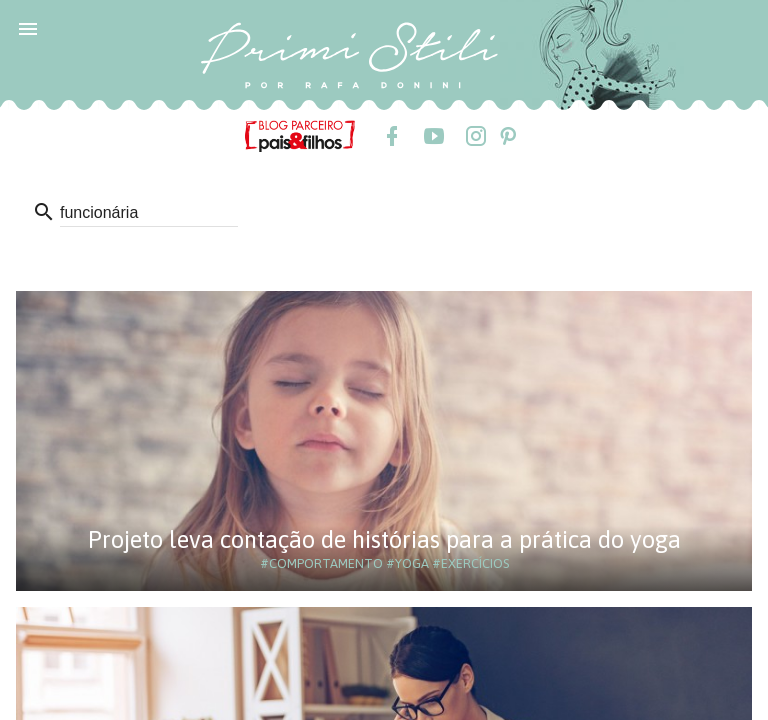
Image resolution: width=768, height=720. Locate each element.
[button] (28, 28)
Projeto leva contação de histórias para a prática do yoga (384, 539)
